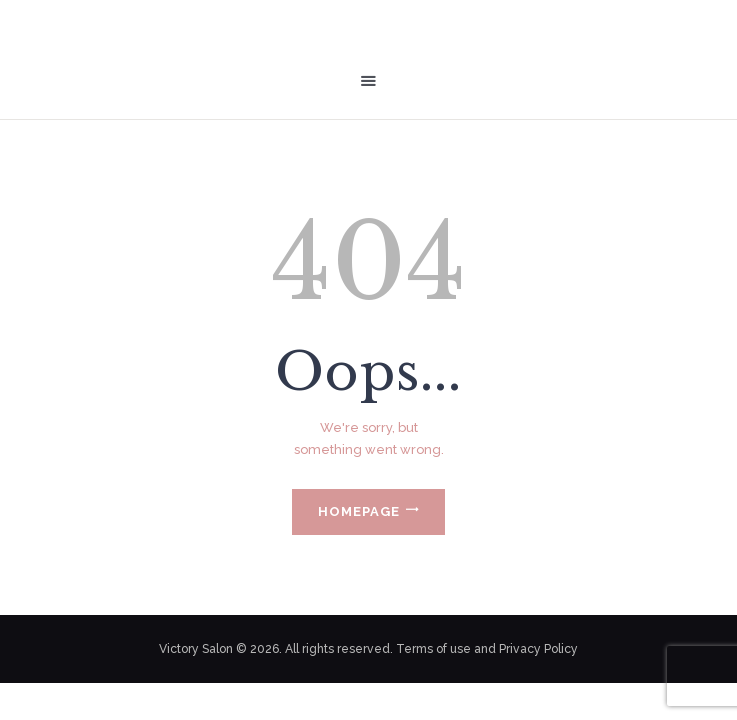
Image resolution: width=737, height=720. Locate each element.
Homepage (359, 511)
